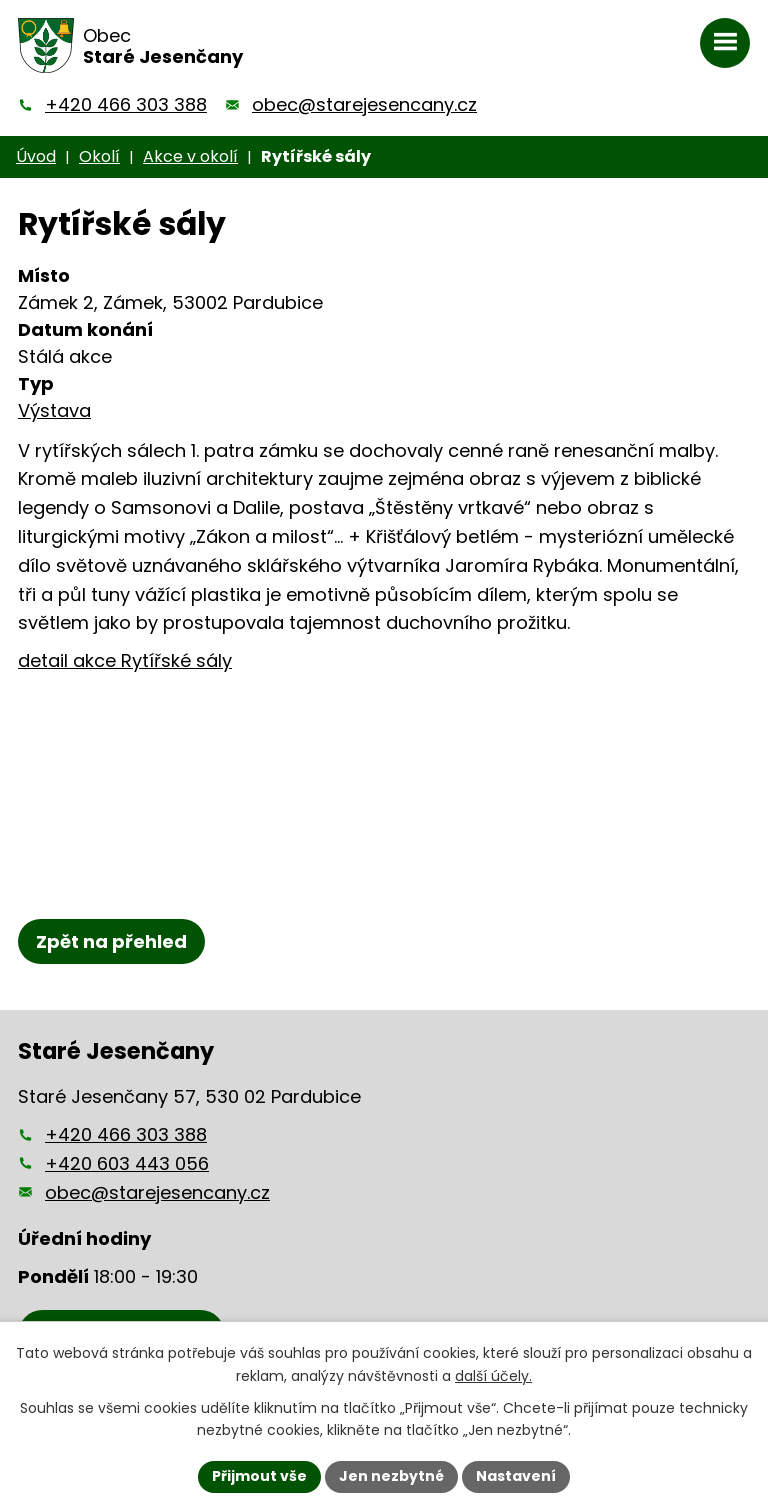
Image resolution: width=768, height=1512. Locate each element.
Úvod (36, 156)
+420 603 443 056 (127, 1163)
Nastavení (516, 1476)
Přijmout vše (259, 1476)
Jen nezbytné (391, 1476)
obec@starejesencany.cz (364, 104)
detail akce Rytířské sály (125, 660)
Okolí (99, 156)
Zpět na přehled (111, 941)
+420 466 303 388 (126, 104)
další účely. (493, 1376)
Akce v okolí (190, 156)
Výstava (54, 410)
